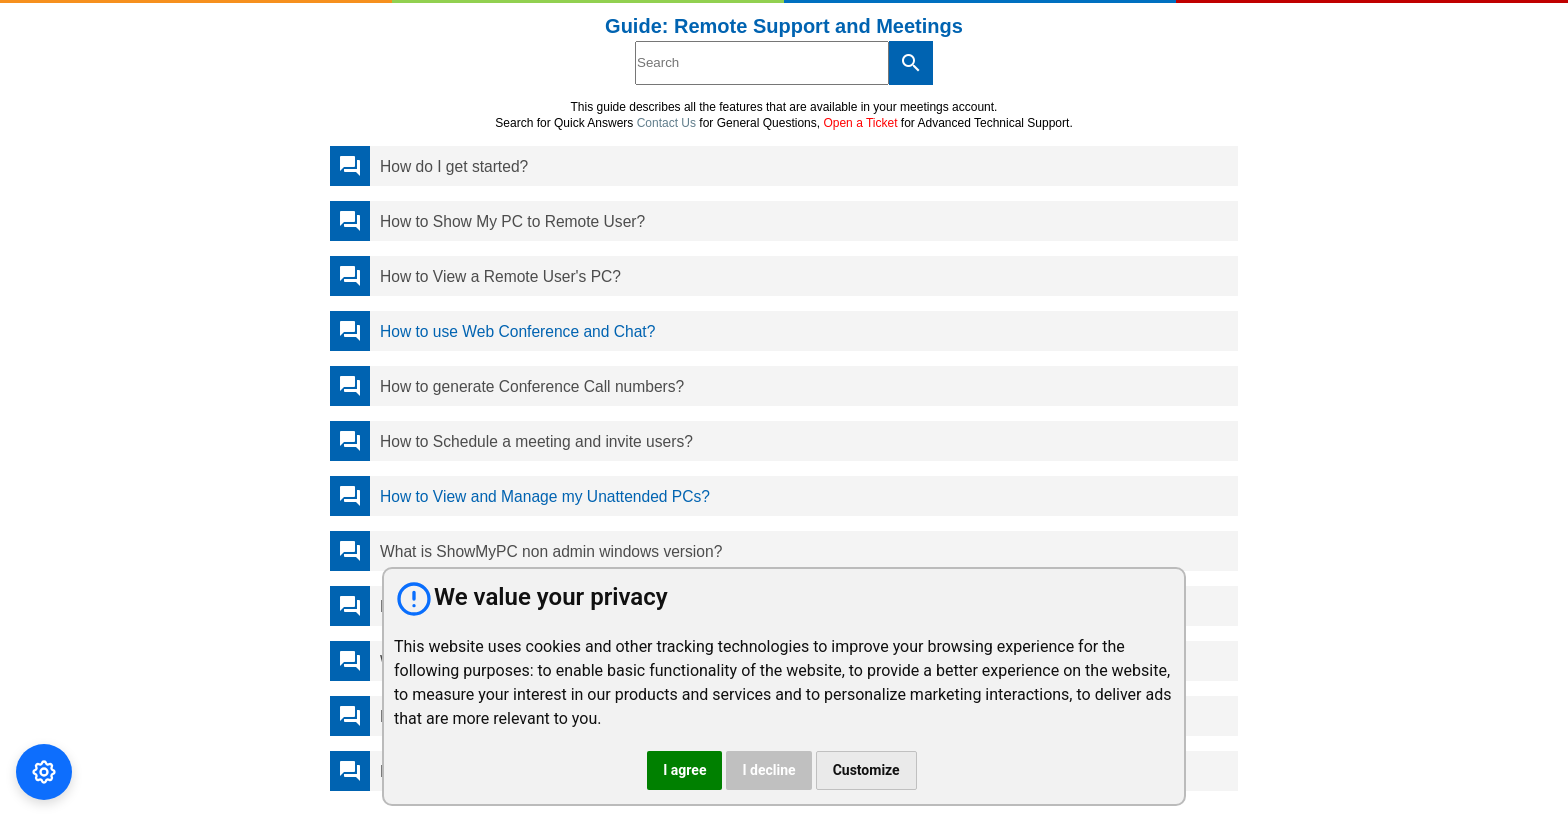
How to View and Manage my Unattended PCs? (545, 496)
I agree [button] (684, 770)
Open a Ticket (860, 123)
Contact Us (666, 123)
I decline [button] (768, 770)
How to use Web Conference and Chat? (517, 331)
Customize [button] (866, 770)
